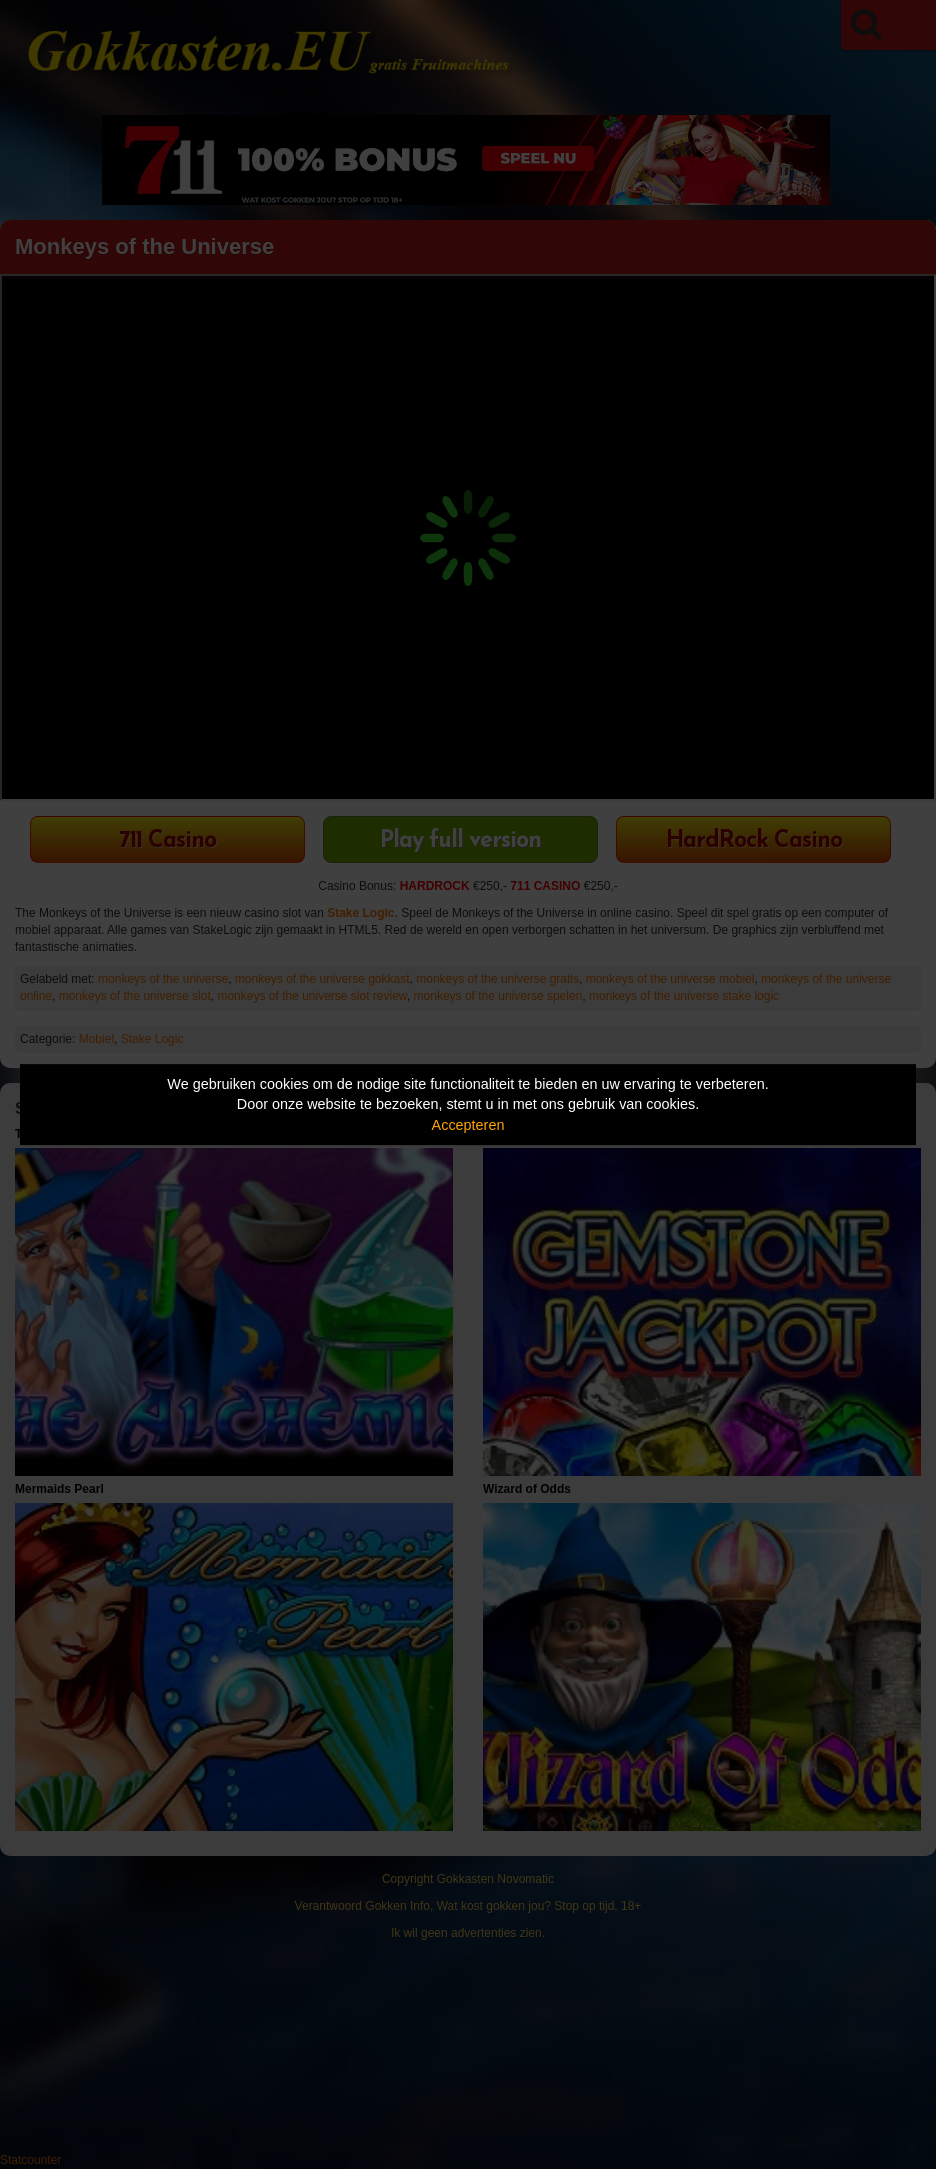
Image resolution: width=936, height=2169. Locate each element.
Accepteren (468, 1125)
